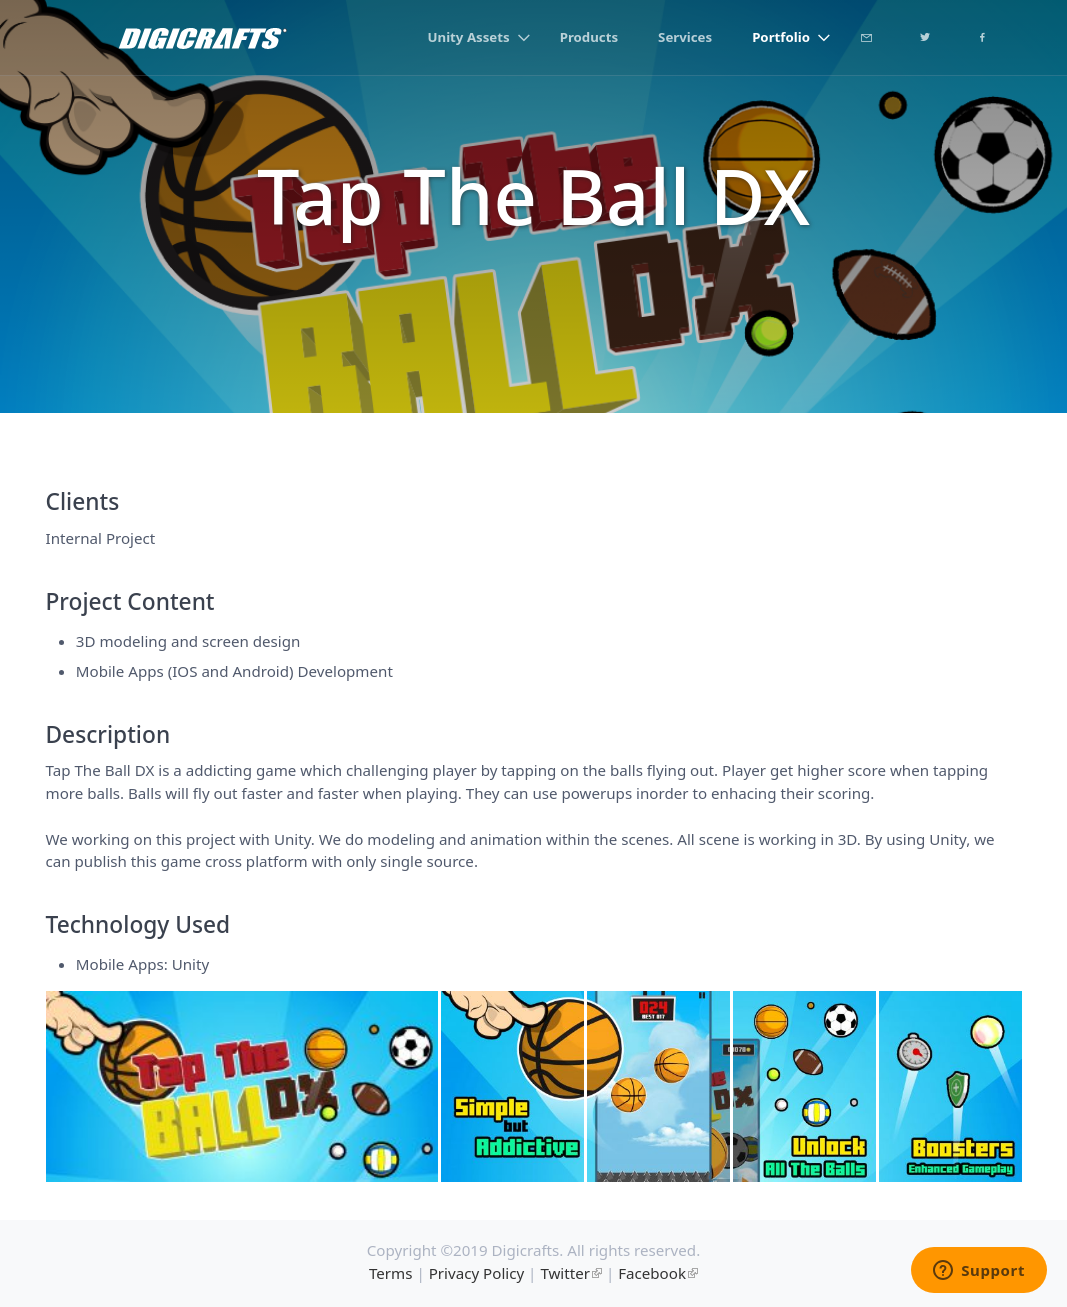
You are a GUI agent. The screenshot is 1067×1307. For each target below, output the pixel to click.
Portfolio (781, 37)
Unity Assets (469, 37)
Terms (391, 1273)
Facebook (652, 1273)
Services (685, 37)
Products (589, 37)
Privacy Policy (476, 1273)
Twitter (565, 1273)
